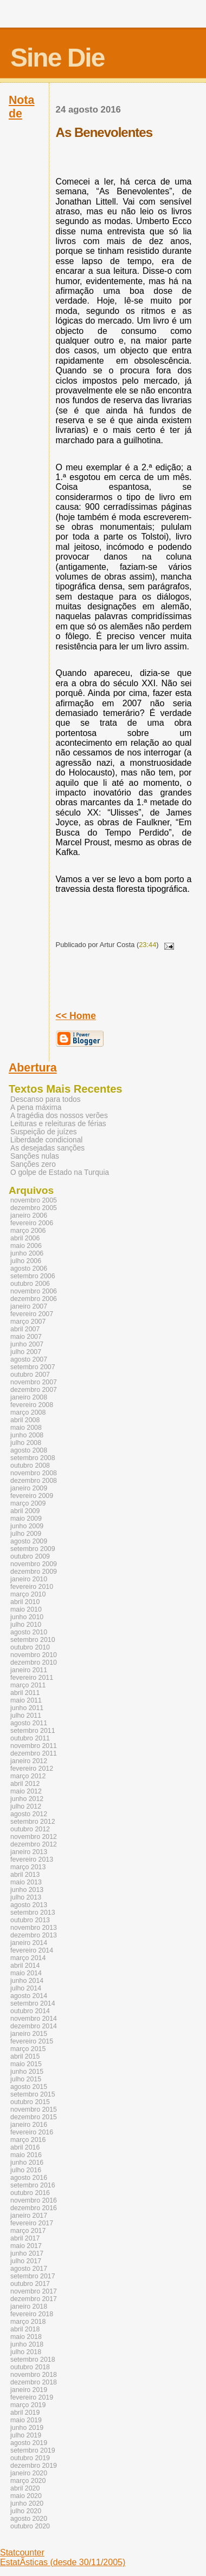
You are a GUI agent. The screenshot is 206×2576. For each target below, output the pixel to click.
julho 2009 (25, 1533)
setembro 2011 (32, 1730)
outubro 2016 (30, 2193)
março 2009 (28, 1503)
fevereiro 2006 (31, 1223)
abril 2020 (25, 2488)
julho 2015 (25, 2079)
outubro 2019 (30, 2458)
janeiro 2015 (28, 2034)
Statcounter (22, 2552)
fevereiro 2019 (31, 2397)
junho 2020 (26, 2503)
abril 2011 (25, 1693)
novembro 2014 (33, 2018)
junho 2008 (26, 1435)
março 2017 (28, 2231)
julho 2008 (25, 1443)
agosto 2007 (28, 1359)
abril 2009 (25, 1511)
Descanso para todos (45, 1099)
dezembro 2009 (33, 1571)
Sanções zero (33, 1164)
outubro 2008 (30, 1465)
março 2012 (28, 1776)
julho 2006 (25, 1261)
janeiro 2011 (28, 1670)
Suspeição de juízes (43, 1132)
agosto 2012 (28, 1814)
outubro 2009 (30, 1556)
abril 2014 (25, 1965)
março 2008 (28, 1412)
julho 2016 (25, 2170)
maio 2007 (26, 1336)
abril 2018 (25, 2329)
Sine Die (57, 57)
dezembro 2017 (33, 2299)
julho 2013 (25, 1897)
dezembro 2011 (33, 1753)
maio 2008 (26, 1427)
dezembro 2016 (33, 2208)
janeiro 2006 (28, 1215)
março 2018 (28, 2321)
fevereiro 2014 (31, 1950)
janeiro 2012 (28, 1761)
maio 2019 (26, 2420)
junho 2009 (26, 1526)
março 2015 (28, 2049)
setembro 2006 (32, 1276)
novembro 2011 (33, 1746)
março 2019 (28, 2405)
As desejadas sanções (47, 1148)
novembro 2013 (33, 1927)
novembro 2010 (33, 1655)
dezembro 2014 (33, 2026)
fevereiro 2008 (31, 1405)
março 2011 (28, 1685)
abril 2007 (25, 1329)
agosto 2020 (28, 2518)
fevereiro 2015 (31, 2041)
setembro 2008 (32, 1458)
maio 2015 (26, 2064)
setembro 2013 (32, 1912)
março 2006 (28, 1230)
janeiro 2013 (28, 1852)
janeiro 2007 (28, 1306)
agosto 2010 (28, 1632)
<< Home (76, 1015)
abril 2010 (25, 1602)
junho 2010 (26, 1617)
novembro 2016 (33, 2200)
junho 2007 (26, 1344)
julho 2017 (25, 2261)
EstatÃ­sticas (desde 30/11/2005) (62, 2562)
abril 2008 (25, 1420)
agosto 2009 (28, 1541)
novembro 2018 (33, 2374)
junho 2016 (26, 2162)
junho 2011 (26, 1708)
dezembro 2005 (33, 1208)
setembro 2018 (32, 2359)
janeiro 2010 (28, 1579)
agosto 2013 (28, 1905)
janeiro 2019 (28, 2390)
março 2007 (28, 1321)
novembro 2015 (33, 2109)
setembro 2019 (32, 2450)
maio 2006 (26, 1246)
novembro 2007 (33, 1382)
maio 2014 (26, 1973)
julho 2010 (25, 1624)
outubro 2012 (30, 1829)
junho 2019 (26, 2428)
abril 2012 (25, 1784)
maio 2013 (26, 1882)
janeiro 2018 (28, 2306)
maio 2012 (26, 1791)
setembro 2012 (32, 1821)
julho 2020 (25, 2511)
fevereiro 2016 (31, 2132)
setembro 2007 (32, 1367)
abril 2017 (25, 2238)
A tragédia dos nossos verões (59, 1116)
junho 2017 (26, 2253)
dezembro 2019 (33, 2465)
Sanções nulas (34, 1156)
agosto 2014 (28, 1996)
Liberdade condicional (46, 1140)
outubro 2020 (30, 2526)
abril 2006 (25, 1238)
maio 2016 (26, 2155)
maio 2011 (26, 1700)
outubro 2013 (30, 1920)
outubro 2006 (30, 1283)
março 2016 (28, 2140)
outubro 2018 (30, 2367)
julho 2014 (25, 1988)
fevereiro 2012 (31, 1768)
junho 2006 (26, 1253)
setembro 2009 (32, 1549)
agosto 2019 (28, 2443)
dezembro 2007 (33, 1390)
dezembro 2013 (33, 1935)
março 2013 (28, 1867)
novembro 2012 (33, 1837)
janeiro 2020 (28, 2473)
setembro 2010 (32, 1640)
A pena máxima (35, 1107)
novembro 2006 (33, 1291)
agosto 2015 (28, 2087)
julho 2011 (25, 1715)
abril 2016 (25, 2147)
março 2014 (28, 1958)
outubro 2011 (30, 1738)
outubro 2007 (30, 1374)
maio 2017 (26, 2246)
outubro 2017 (30, 2284)
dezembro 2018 (33, 2382)
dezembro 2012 (33, 1844)
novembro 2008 (33, 1473)
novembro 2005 (33, 1200)
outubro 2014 (30, 2011)
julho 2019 (25, 2435)
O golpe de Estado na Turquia (59, 1172)
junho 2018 (26, 2344)
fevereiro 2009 (31, 1496)
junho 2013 (26, 1890)
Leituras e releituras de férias (58, 1124)
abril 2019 (25, 2412)
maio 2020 (26, 2496)
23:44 (147, 945)
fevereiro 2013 (31, 1859)
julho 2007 (25, 1352)
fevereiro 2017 (31, 2223)
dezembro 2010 (33, 1662)
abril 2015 (25, 2056)
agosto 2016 (28, 2177)
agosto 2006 (28, 1268)
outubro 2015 (30, 2102)
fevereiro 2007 (31, 1314)
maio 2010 (26, 1609)
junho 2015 (26, 2071)
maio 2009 (26, 1518)
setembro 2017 (32, 2276)
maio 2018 (26, 2337)
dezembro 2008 (33, 1480)
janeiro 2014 (28, 1943)
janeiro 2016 (28, 2124)
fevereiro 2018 (31, 2314)
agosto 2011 (28, 1723)
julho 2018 (25, 2352)
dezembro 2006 (33, 1299)
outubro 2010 (30, 1647)
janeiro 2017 (28, 2215)
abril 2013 (25, 1874)
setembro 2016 (32, 2185)
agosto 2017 (28, 2268)
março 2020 (28, 2481)
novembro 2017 (33, 2291)
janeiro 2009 (28, 1488)
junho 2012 (26, 1799)
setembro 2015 (32, 2094)
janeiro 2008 (28, 1397)
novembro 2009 (33, 1564)
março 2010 (28, 1594)
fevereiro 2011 (31, 1677)
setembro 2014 (32, 2003)
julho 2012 (25, 1806)
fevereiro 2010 (31, 1587)
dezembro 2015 (33, 2117)
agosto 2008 (28, 1450)
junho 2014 (26, 1980)
